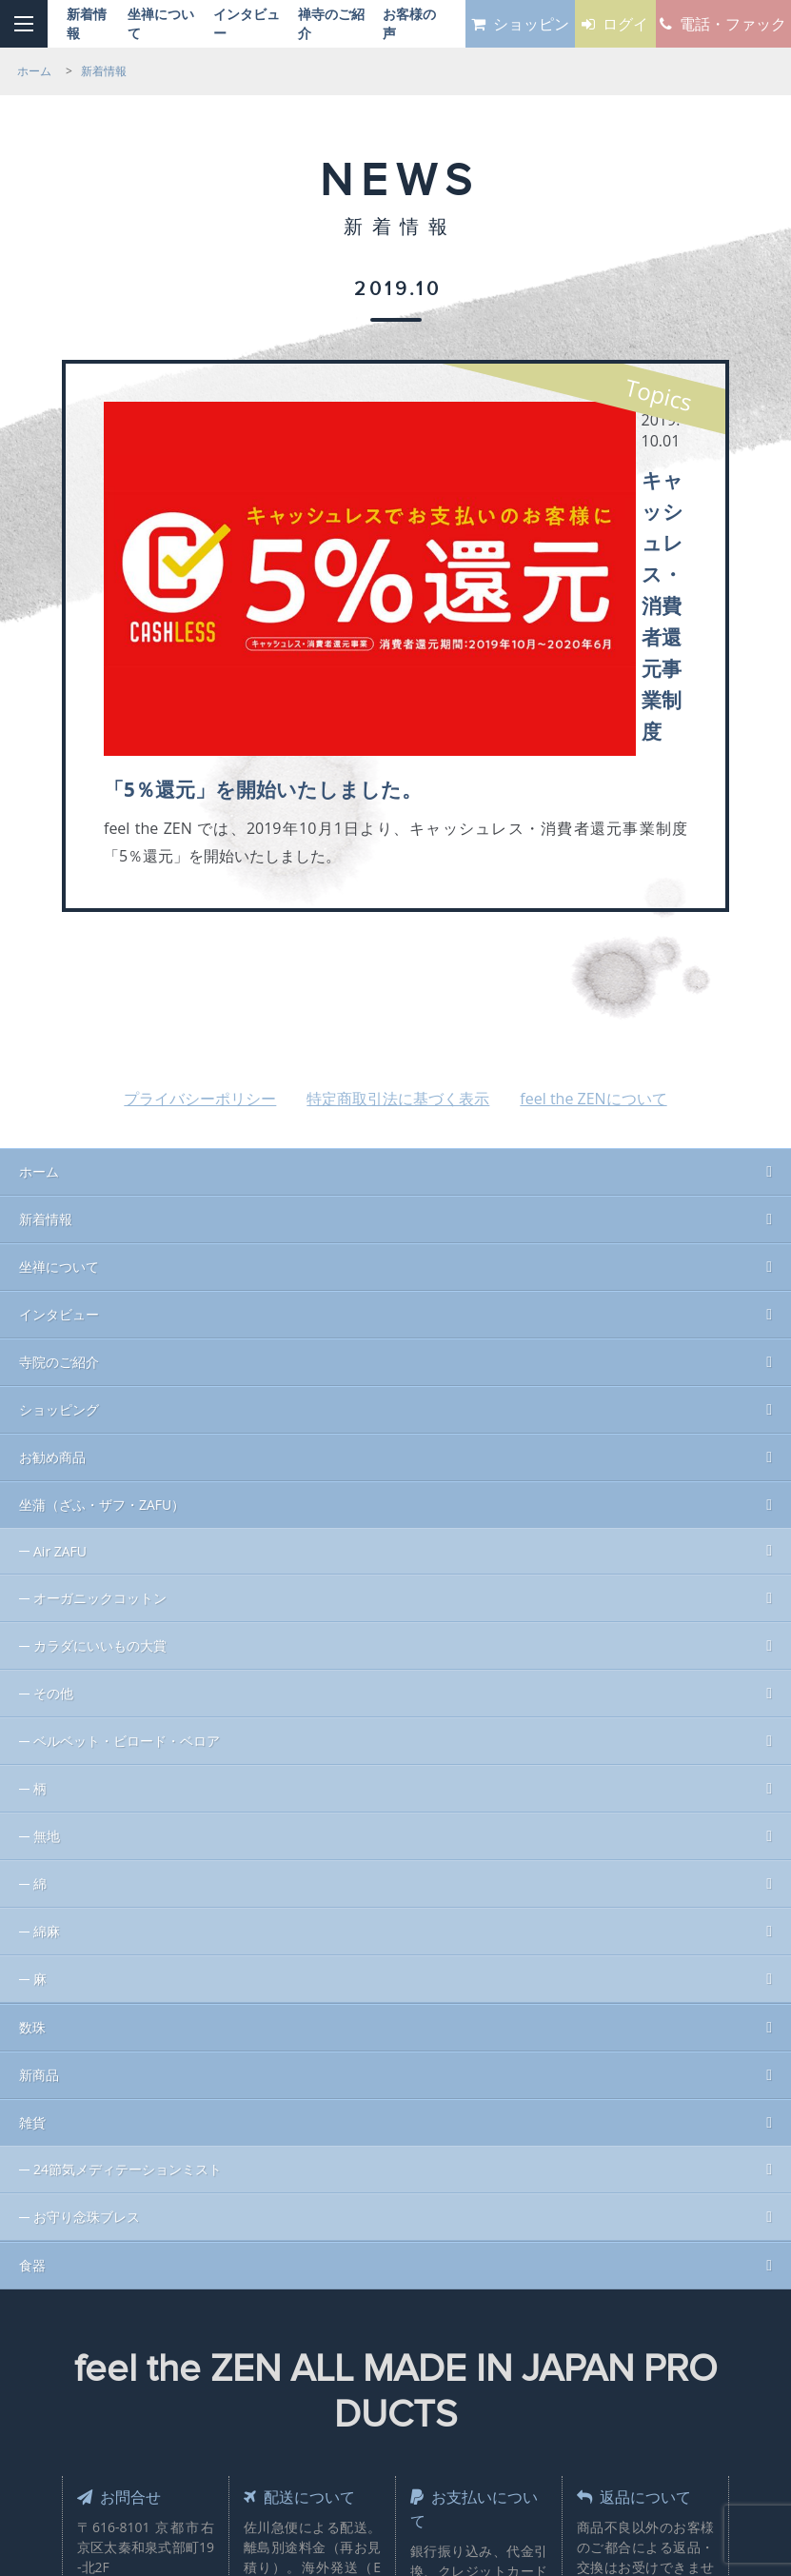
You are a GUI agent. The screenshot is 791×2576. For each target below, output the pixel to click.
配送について (306, 2231)
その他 (53, 1428)
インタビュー (59, 1049)
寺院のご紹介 (59, 1097)
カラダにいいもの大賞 (100, 1381)
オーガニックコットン (100, 1333)
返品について (641, 2231)
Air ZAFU (60, 1287)
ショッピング (59, 1145)
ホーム (39, 907)
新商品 (39, 1810)
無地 (46, 1571)
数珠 (32, 1763)
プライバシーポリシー (200, 833)
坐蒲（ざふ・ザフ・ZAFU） (102, 1240)
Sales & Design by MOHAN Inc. (322, 2421)
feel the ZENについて (593, 833)
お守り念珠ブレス (86, 1952)
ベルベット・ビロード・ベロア (126, 1476)
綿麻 (46, 1666)
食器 (32, 2000)
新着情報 (45, 954)
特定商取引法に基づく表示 (398, 833)
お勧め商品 (52, 1192)
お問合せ (124, 2231)
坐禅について (59, 1002)
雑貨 (32, 1858)
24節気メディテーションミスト (127, 1904)
